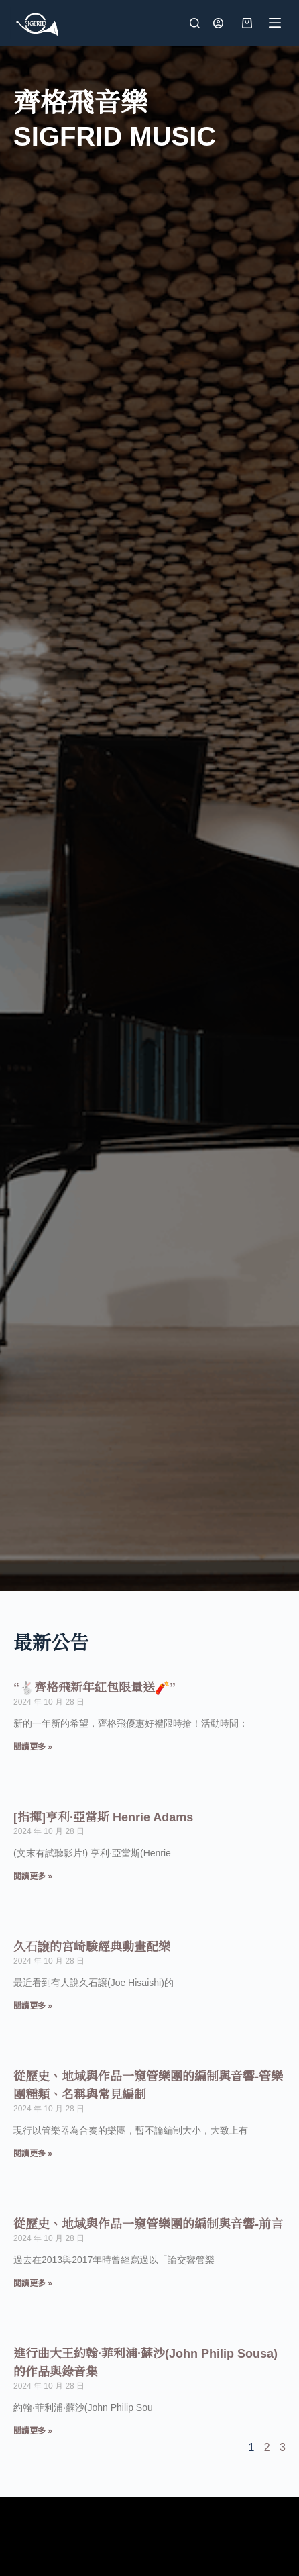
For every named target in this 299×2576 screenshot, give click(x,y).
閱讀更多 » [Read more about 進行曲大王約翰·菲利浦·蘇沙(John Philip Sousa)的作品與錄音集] (32, 2431)
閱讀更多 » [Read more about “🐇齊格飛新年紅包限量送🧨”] (32, 1747)
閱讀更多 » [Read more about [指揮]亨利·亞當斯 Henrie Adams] (32, 1876)
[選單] (275, 23)
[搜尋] (195, 23)
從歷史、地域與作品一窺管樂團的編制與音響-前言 (148, 2224)
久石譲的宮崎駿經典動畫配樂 (91, 1947)
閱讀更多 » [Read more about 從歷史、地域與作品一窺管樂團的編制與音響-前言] (32, 2283)
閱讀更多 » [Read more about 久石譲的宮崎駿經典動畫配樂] (32, 2006)
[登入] (218, 23)
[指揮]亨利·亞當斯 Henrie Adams (103, 1817)
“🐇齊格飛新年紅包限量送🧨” (94, 1688)
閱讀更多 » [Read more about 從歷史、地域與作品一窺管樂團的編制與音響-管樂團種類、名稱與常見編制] (32, 2153)
